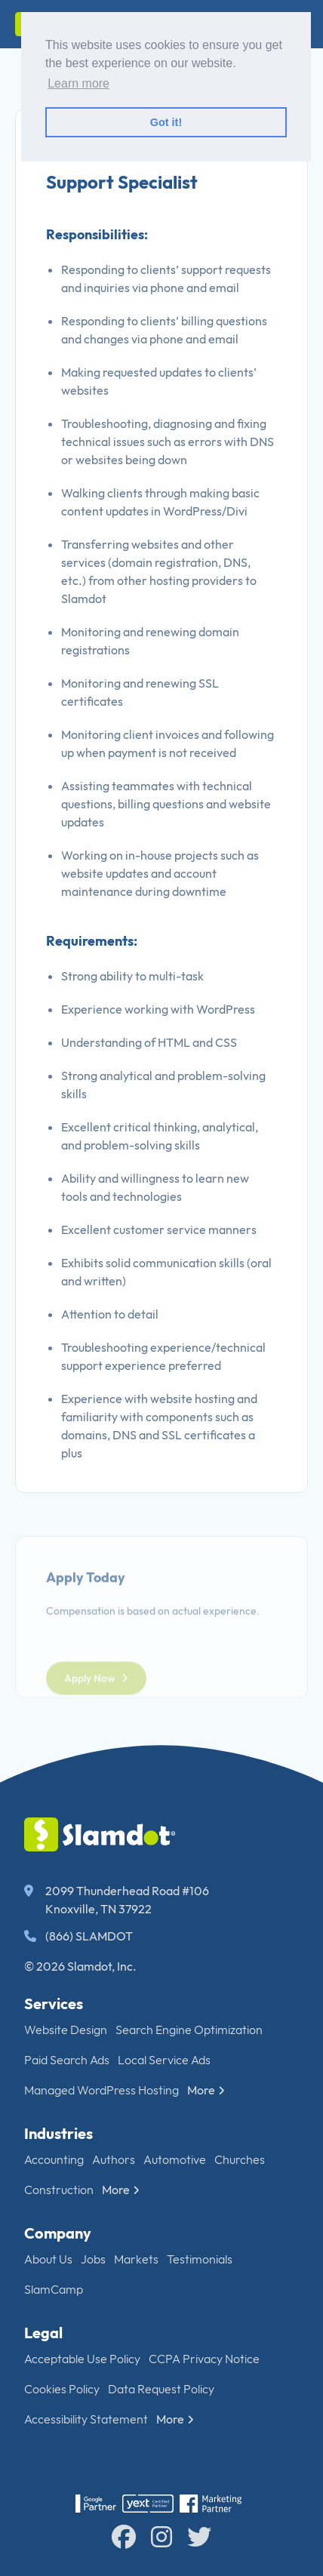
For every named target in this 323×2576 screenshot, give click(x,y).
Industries (58, 2133)
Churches (239, 2159)
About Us (48, 2259)
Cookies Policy (62, 2388)
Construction (59, 2189)
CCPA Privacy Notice (204, 2358)
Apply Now (96, 1714)
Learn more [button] (78, 83)
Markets (136, 2259)
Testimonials (199, 2259)
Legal (43, 2332)
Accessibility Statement (86, 2419)
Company (57, 2233)
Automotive (174, 2159)
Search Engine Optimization (189, 2029)
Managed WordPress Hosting (101, 2089)
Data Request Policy (161, 2388)
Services (53, 2003)
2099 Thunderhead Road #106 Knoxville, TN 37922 (116, 1900)
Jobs (93, 2259)
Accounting (54, 2159)
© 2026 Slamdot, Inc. (80, 1966)
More (206, 2089)
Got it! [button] (166, 122)
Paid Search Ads (66, 2059)
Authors (113, 2159)
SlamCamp (53, 2289)
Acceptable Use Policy (82, 2358)
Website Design (65, 2029)
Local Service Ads (164, 2059)
